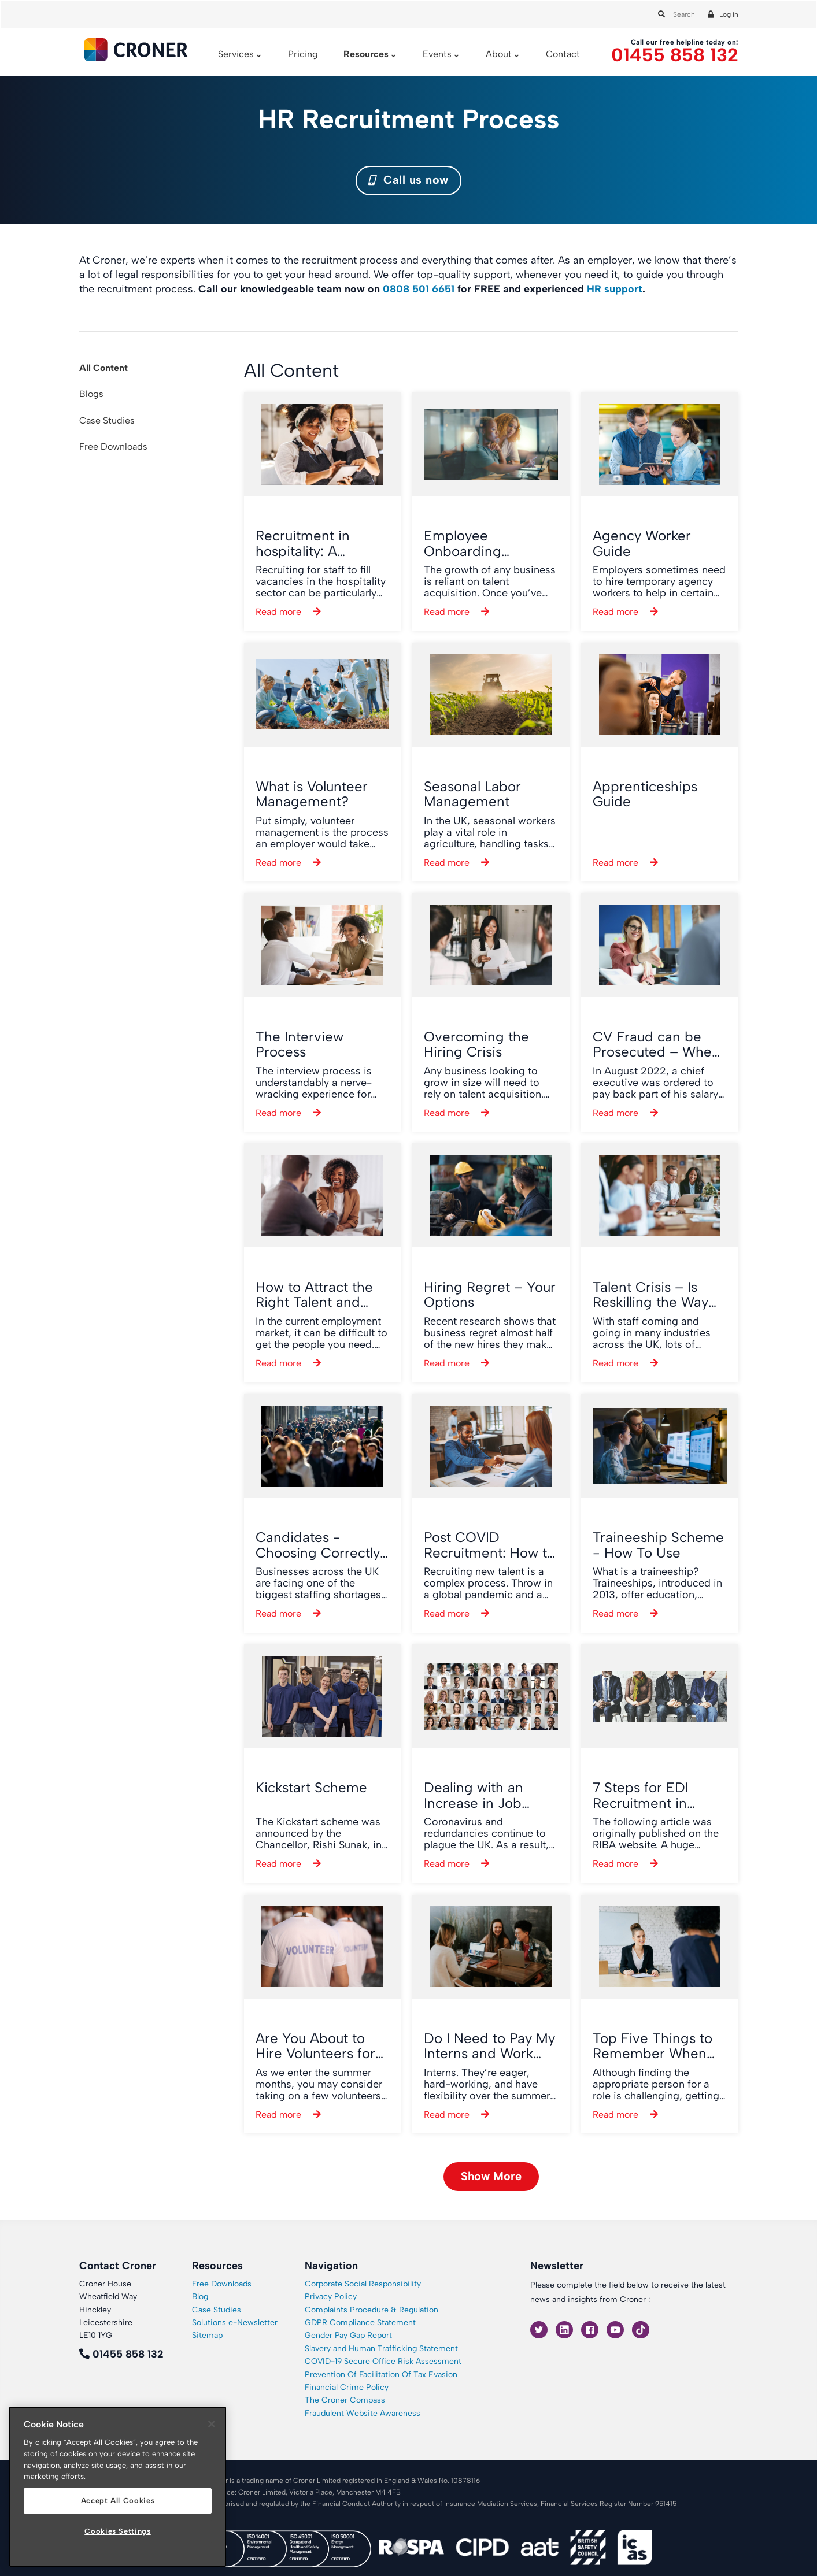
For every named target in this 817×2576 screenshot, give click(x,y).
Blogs (91, 393)
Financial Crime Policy (347, 2387)
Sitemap (207, 2335)
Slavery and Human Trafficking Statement (381, 2348)
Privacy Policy (331, 2296)
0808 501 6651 (418, 289)
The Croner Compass (345, 2400)
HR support (614, 289)
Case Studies (107, 420)
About (499, 54)
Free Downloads (113, 446)
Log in (728, 14)
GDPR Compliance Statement (360, 2322)
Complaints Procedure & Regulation (371, 2310)
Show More (491, 2176)
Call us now (408, 180)
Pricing (303, 54)
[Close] (211, 2424)
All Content (103, 367)
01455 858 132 (674, 55)
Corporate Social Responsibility (363, 2284)
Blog (200, 2296)
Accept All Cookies (118, 2500)
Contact (563, 54)
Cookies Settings (117, 2531)
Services (236, 54)
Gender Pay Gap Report (348, 2335)
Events (437, 54)
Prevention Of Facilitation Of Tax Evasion (381, 2374)
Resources (366, 54)
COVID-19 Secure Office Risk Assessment (383, 2361)
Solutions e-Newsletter (235, 2322)
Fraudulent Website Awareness (362, 2413)
